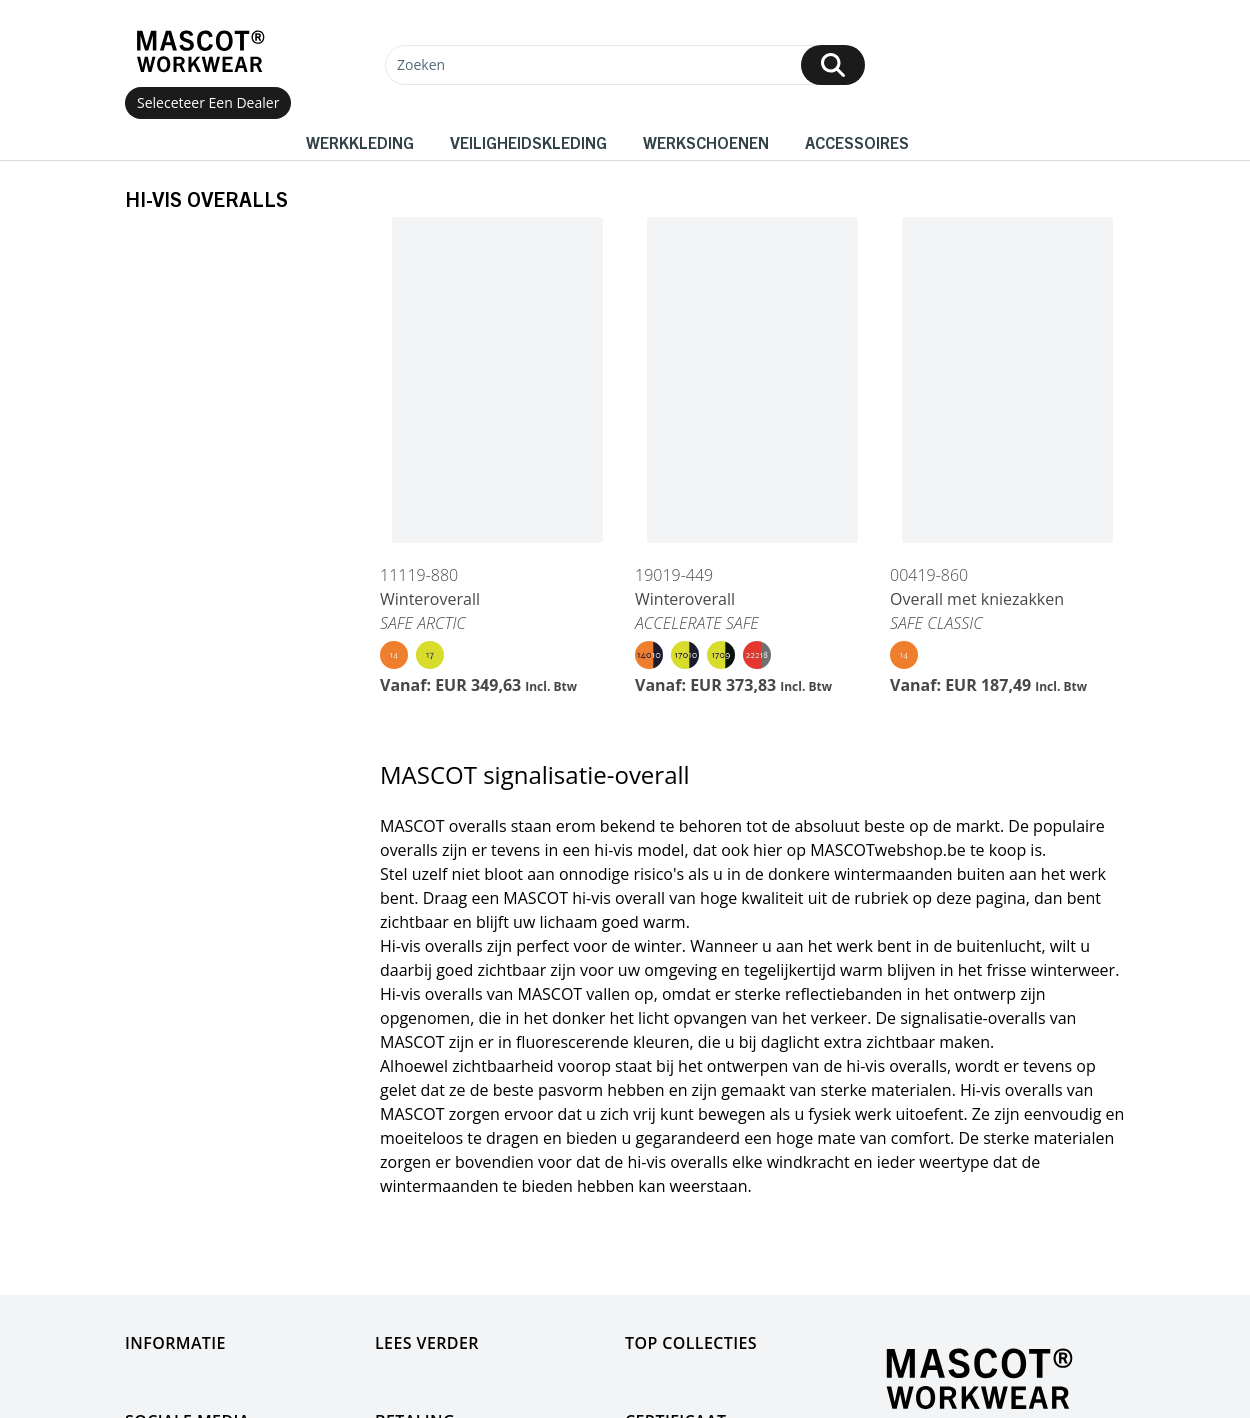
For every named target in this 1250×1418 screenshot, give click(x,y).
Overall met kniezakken (977, 599)
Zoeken (421, 64)
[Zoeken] (625, 65)
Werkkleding (360, 142)
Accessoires (857, 142)
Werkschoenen (706, 142)
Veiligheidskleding (528, 142)
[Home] (200, 51)
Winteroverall (430, 599)
